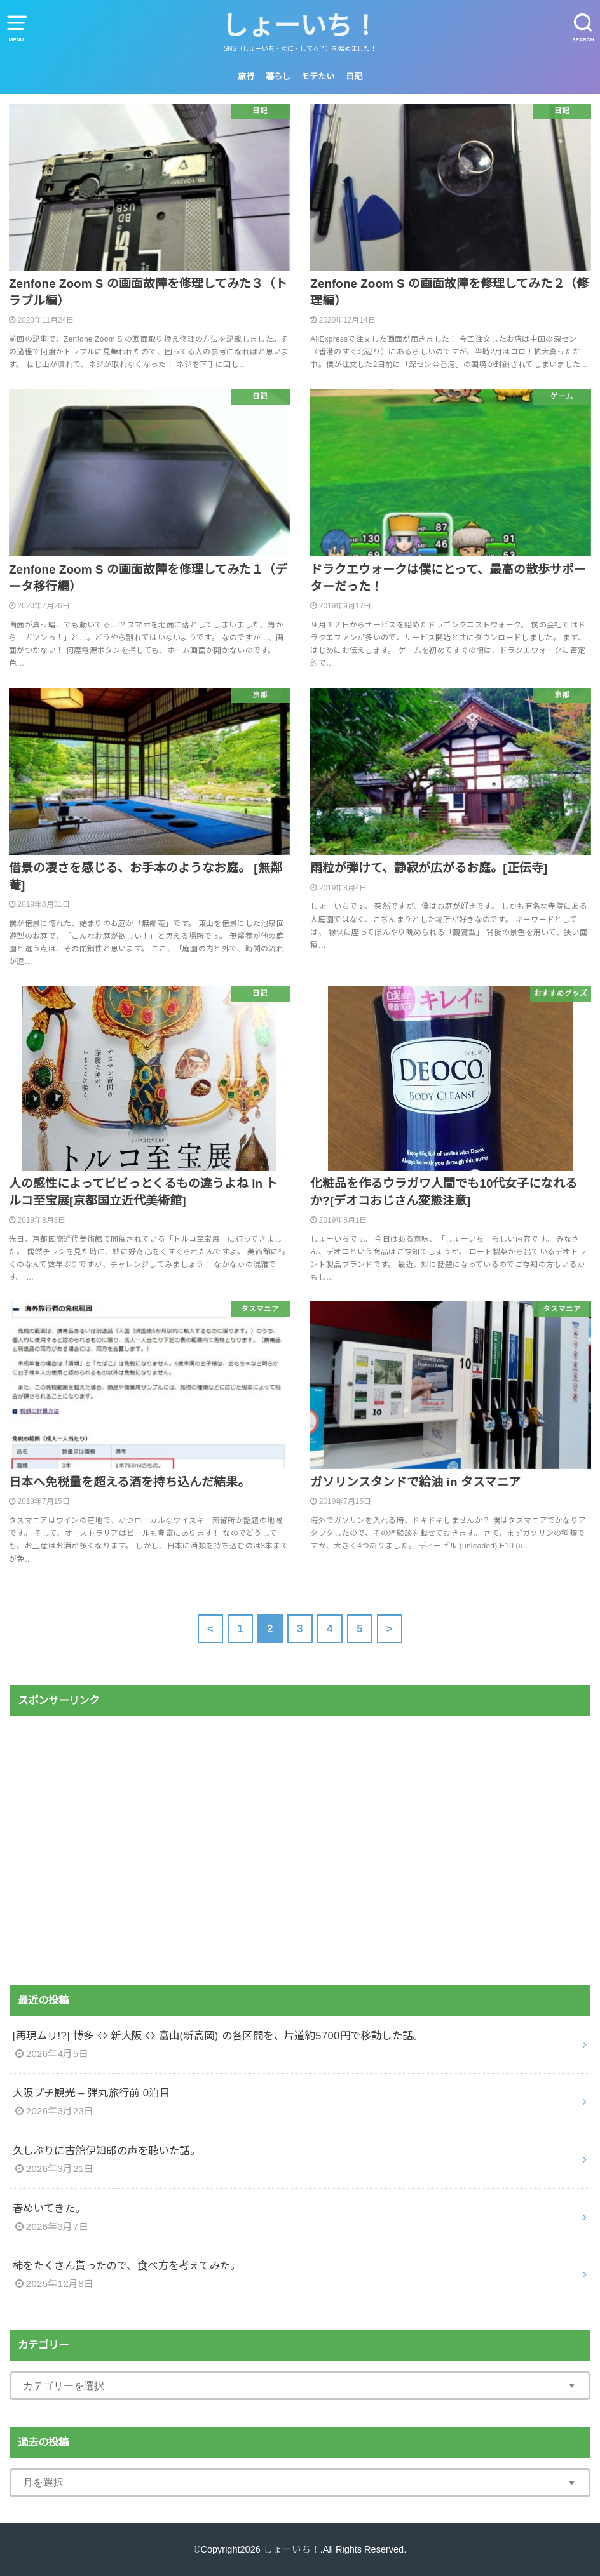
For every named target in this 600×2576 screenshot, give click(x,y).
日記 (354, 76)
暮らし (278, 76)
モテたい (317, 76)
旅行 (246, 76)
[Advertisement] (300, 1851)
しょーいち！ (300, 26)
